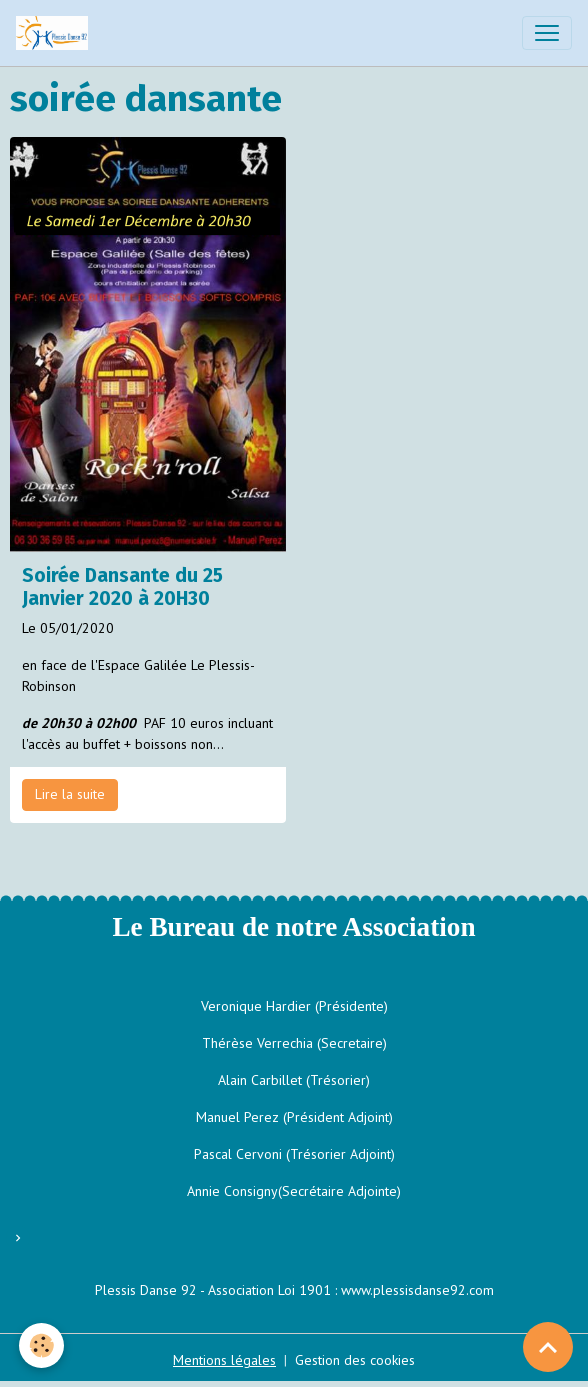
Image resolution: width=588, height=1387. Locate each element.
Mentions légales (224, 1360)
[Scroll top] (548, 1347)
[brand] (56, 33)
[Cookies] (42, 1345)
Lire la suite (70, 794)
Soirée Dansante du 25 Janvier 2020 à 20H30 (122, 587)
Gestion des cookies (355, 1360)
